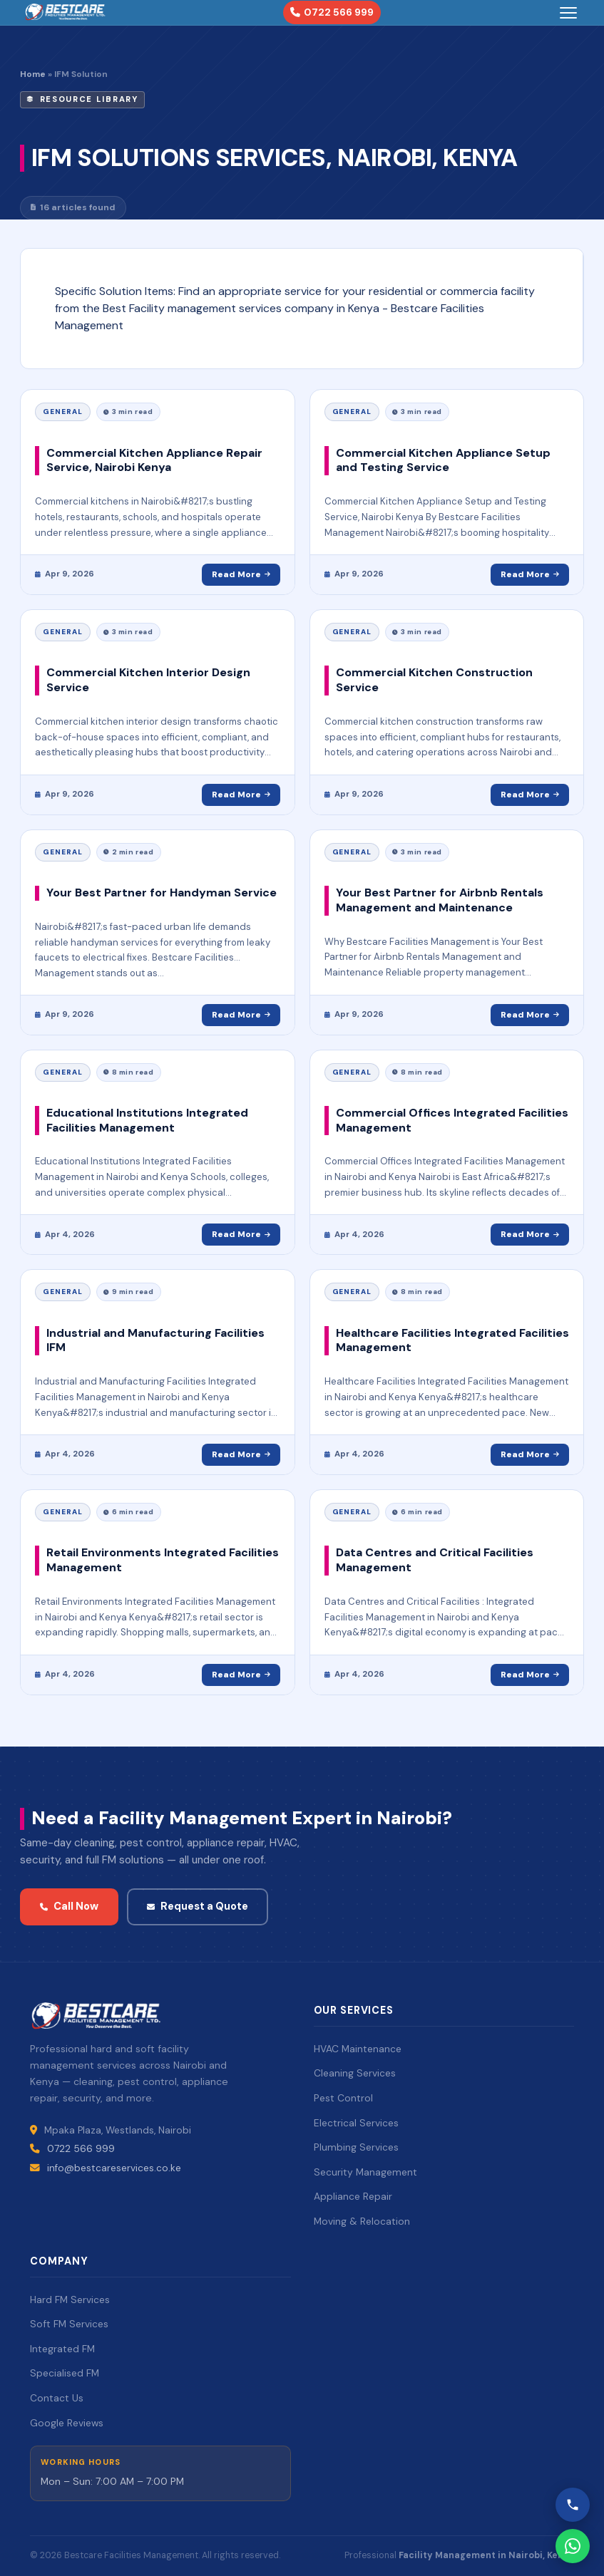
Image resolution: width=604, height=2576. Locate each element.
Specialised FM (64, 2372)
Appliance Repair (353, 2196)
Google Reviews (66, 2422)
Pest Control (343, 2097)
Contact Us (56, 2397)
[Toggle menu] (568, 12)
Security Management (365, 2172)
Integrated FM (62, 2348)
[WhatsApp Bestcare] (573, 2546)
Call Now (69, 1906)
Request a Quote (197, 1906)
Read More (241, 574)
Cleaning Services (355, 2073)
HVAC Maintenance (357, 2048)
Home (33, 74)
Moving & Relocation (362, 2221)
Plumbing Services (356, 2147)
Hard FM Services (70, 2299)
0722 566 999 (332, 12)
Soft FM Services (69, 2323)
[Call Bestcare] (573, 2505)
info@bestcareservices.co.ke (114, 2168)
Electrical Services (356, 2122)
